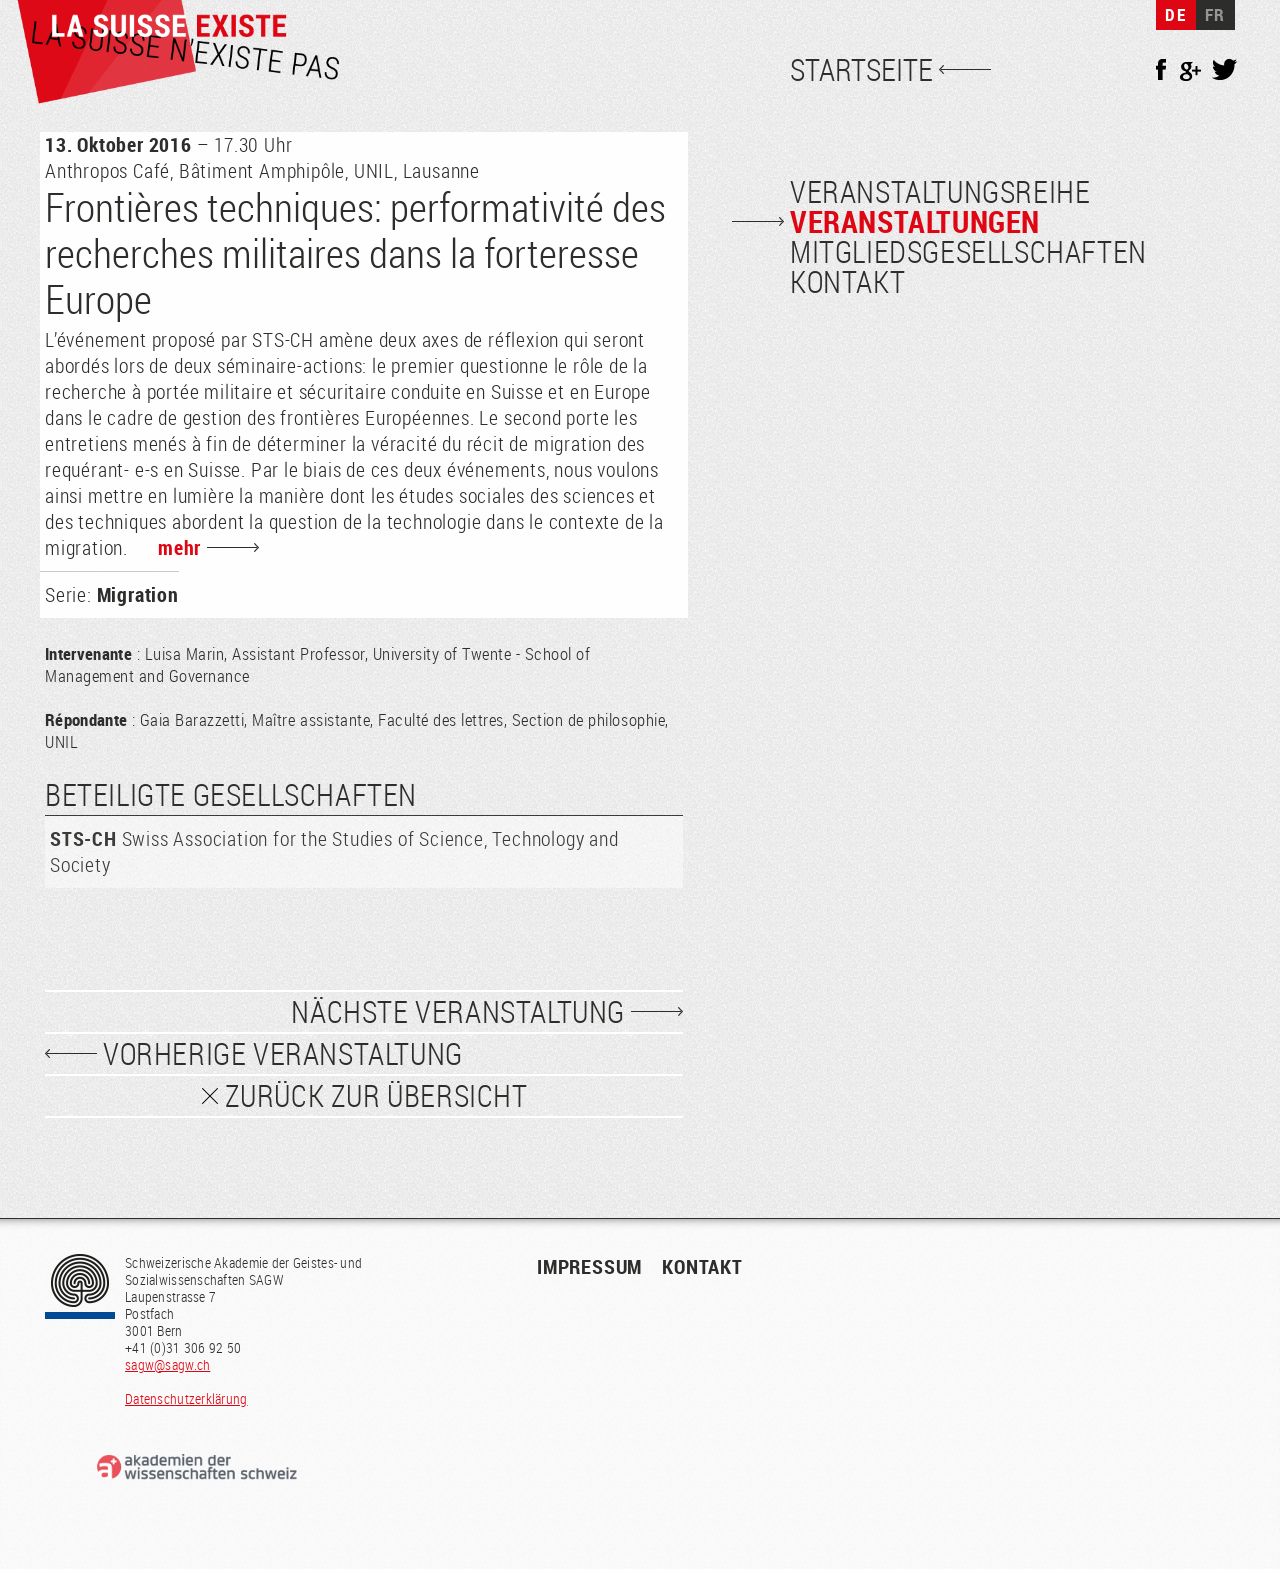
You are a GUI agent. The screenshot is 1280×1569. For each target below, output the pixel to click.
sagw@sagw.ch (167, 1364)
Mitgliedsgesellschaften (968, 252)
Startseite (861, 70)
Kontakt (847, 282)
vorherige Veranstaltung (283, 1054)
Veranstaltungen (915, 221)
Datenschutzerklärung (186, 1398)
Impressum (589, 1266)
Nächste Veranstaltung (458, 1012)
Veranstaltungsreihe (940, 192)
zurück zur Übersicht (376, 1096)
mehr (179, 547)
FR (1215, 14)
